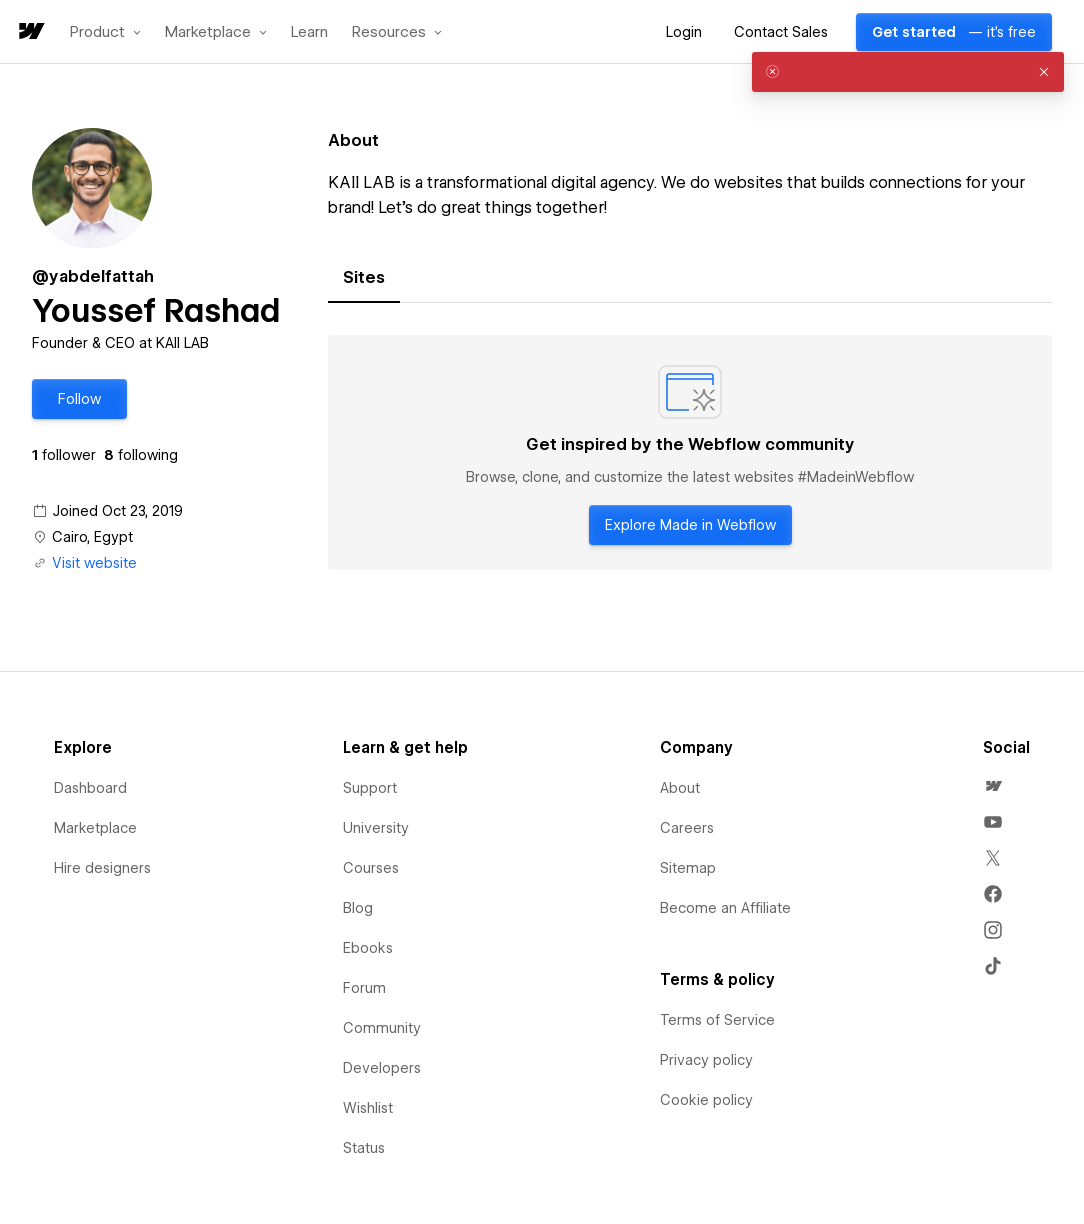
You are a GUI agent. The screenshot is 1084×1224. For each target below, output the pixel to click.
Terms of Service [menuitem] (717, 1020)
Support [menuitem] (370, 788)
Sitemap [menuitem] (688, 868)
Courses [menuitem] (371, 868)
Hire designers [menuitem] (102, 868)
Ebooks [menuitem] (368, 948)
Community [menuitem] (382, 1028)
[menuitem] (993, 786)
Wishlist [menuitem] (368, 1108)
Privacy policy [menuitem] (706, 1060)
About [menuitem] (680, 788)
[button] (105, 32)
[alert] (908, 72)
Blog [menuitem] (358, 908)
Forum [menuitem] (364, 988)
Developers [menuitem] (382, 1068)
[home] (30, 32)
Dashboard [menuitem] (90, 788)
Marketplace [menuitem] (95, 828)
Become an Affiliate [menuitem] (725, 908)
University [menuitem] (376, 828)
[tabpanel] (690, 453)
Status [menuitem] (364, 1148)
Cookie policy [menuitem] (706, 1100)
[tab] (364, 278)
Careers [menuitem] (687, 828)
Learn (309, 32)
